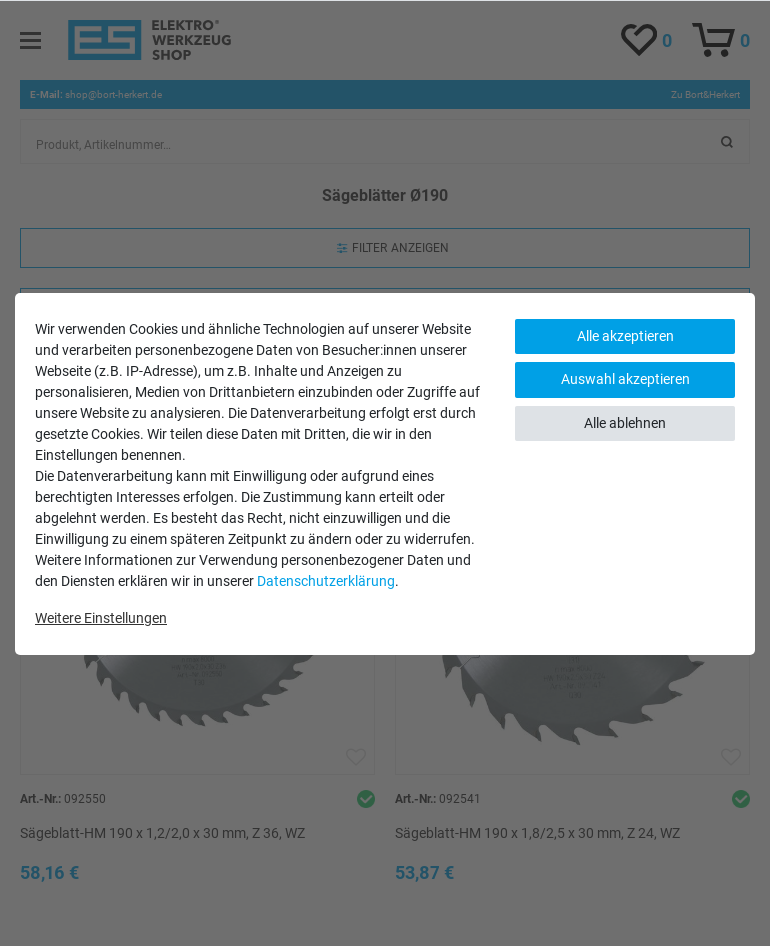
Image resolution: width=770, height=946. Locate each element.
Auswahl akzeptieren (625, 379)
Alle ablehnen (625, 423)
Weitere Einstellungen (101, 618)
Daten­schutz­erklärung (326, 581)
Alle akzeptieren (625, 336)
